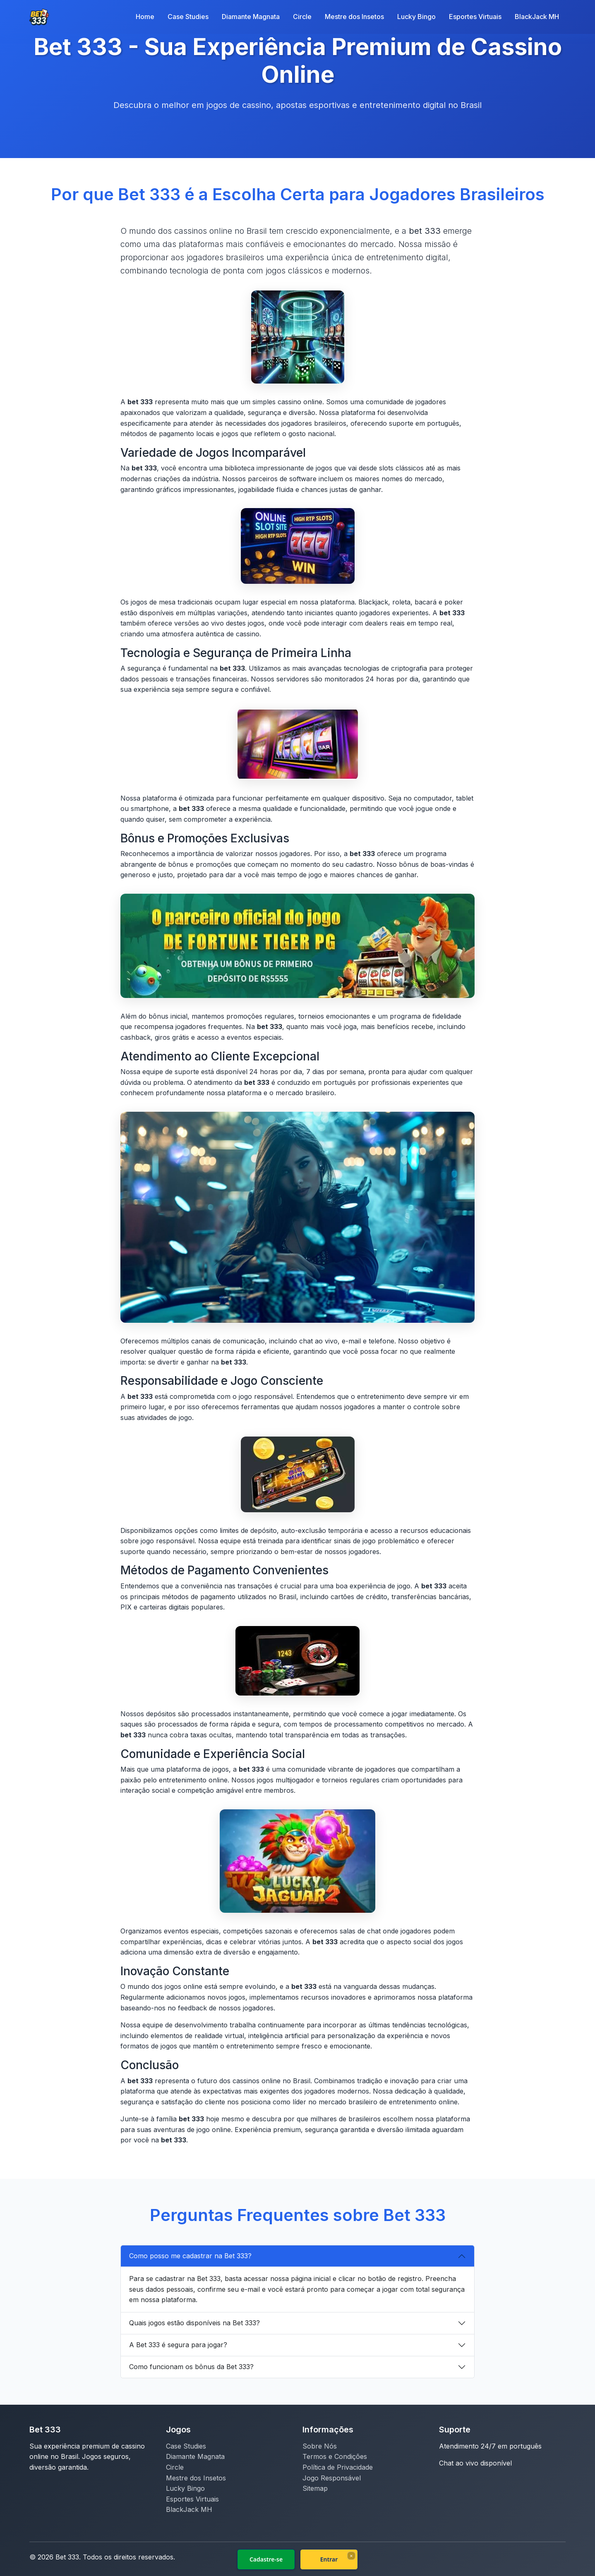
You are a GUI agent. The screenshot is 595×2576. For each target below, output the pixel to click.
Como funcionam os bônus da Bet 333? (191, 2367)
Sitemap (315, 2488)
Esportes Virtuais (475, 16)
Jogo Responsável (331, 2478)
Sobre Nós (319, 2446)
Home (145, 16)
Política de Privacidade (337, 2467)
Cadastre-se (266, 2559)
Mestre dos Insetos (354, 16)
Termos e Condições (334, 2456)
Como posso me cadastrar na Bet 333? (190, 2256)
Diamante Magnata (251, 16)
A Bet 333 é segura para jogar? (178, 2345)
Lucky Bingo (416, 16)
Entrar (329, 2559)
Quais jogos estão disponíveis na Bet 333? (194, 2323)
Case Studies (188, 16)
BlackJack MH (537, 16)
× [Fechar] (351, 2555)
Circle (302, 16)
